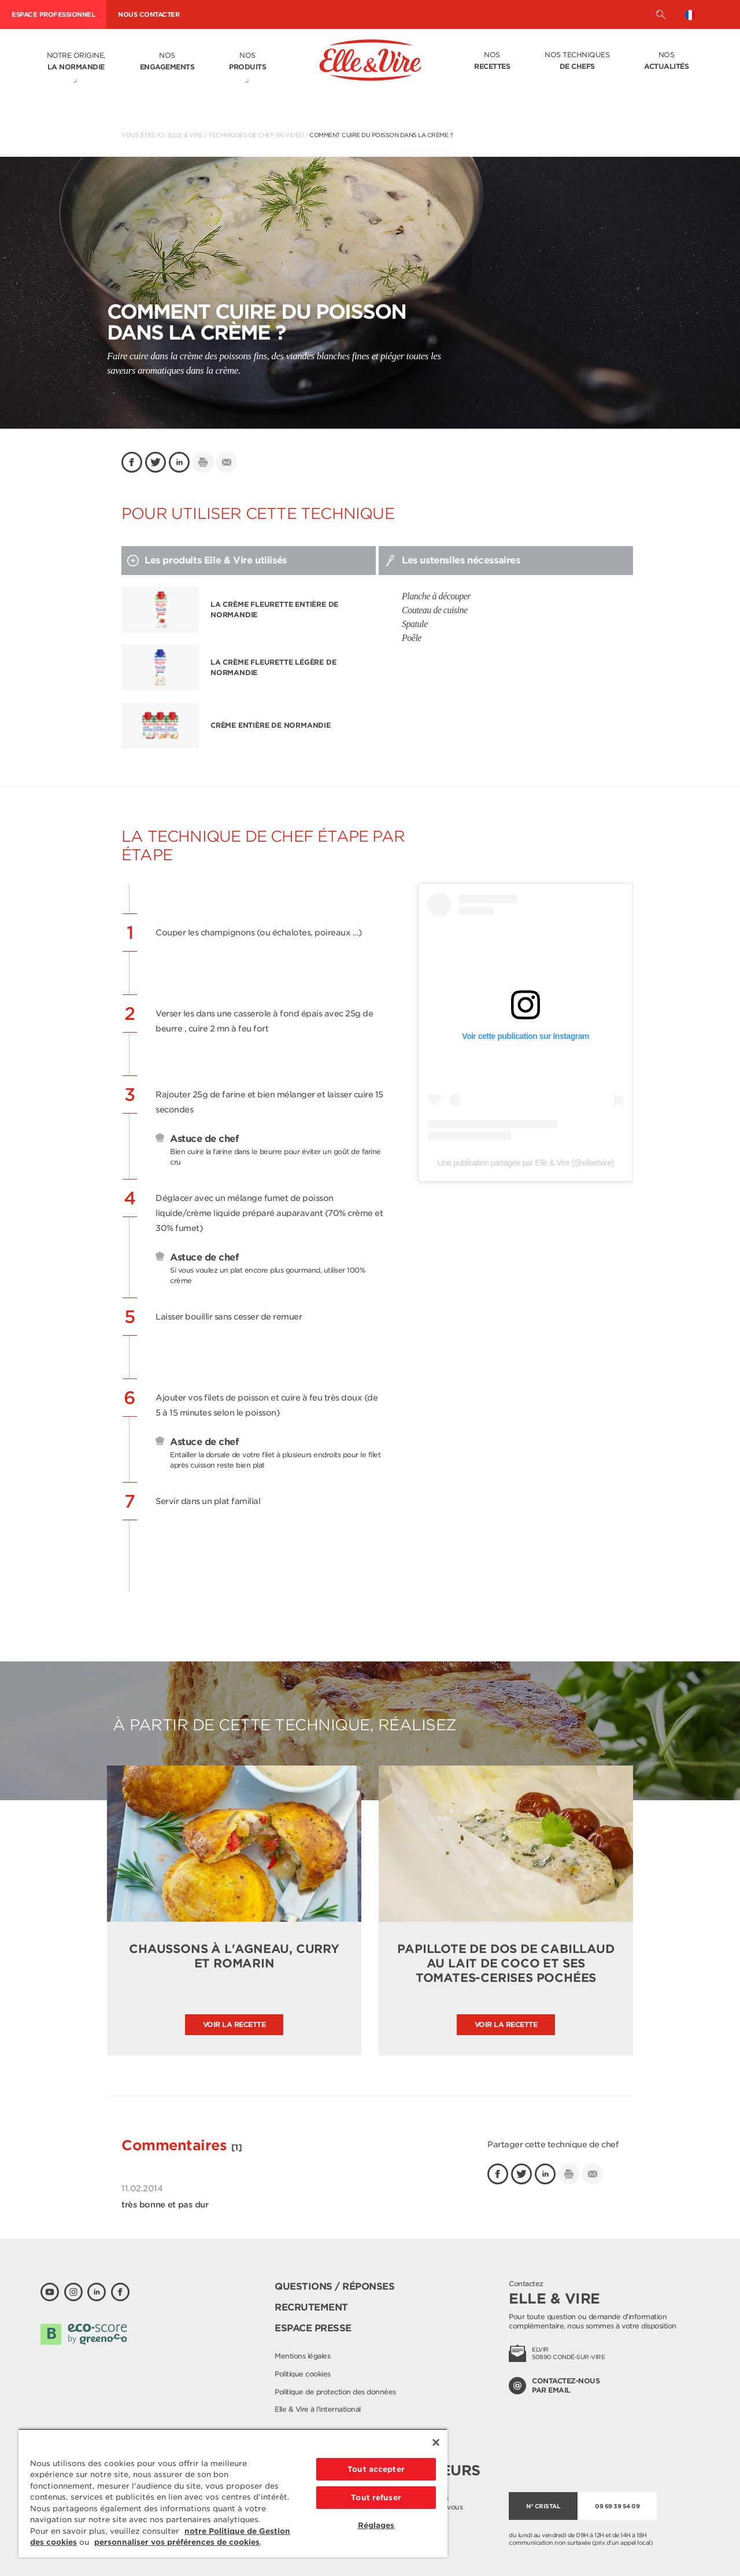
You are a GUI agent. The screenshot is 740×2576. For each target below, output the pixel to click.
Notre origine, (76, 62)
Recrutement (311, 2307)
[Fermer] (435, 2442)
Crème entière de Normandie (270, 725)
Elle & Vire (185, 134)
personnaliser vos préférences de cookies (177, 2542)
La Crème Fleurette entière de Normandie (274, 609)
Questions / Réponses (334, 2286)
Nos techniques (577, 61)
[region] (232, 2492)
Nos (167, 62)
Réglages (376, 2525)
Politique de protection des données (335, 2391)
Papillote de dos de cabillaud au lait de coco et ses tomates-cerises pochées (505, 1963)
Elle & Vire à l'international (318, 2409)
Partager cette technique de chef (553, 2144)
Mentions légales (302, 2356)
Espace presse (313, 2328)
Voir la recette (234, 2024)
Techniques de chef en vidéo (256, 134)
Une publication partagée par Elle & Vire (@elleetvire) (525, 1162)
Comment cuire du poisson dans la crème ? (381, 134)
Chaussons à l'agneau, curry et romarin (234, 1956)
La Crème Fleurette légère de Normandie (273, 667)
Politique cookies (303, 2373)
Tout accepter (376, 2469)
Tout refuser (376, 2497)
